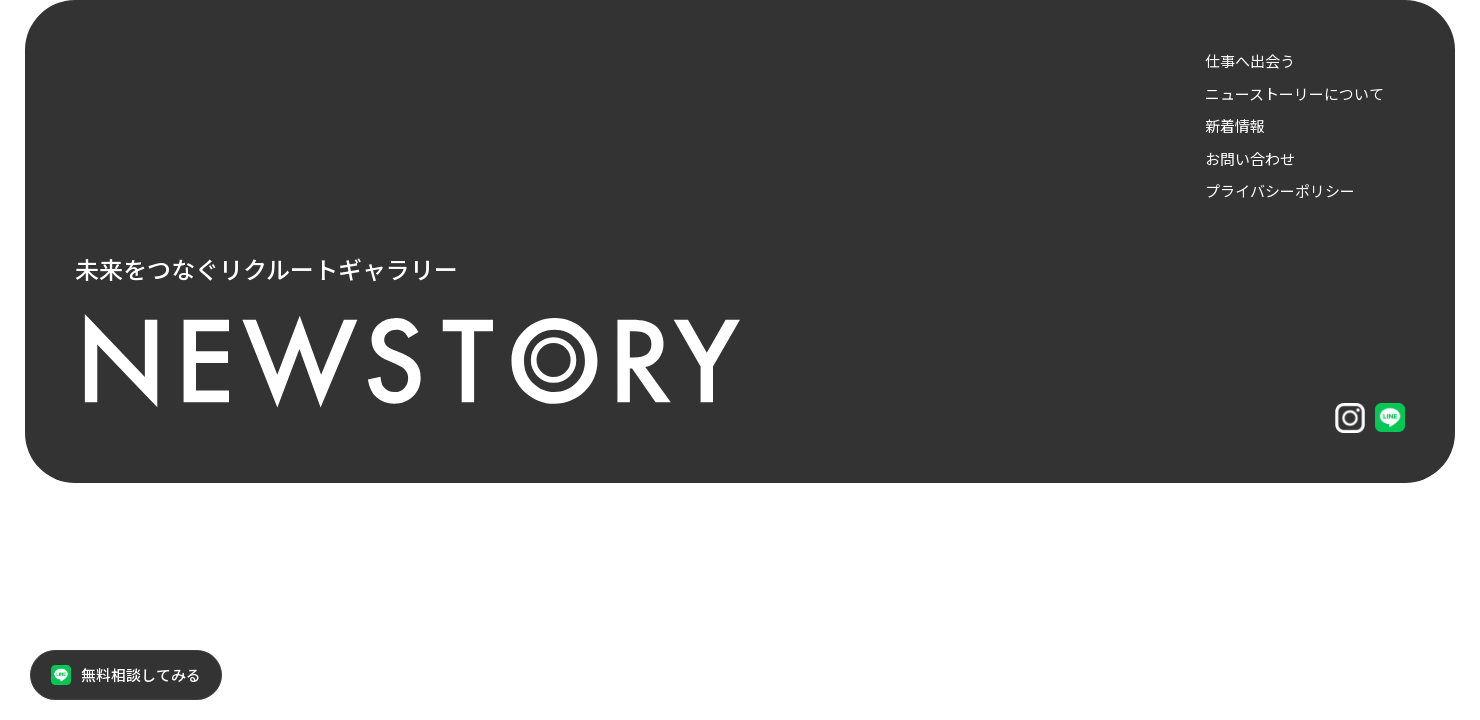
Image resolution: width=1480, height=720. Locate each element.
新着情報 (1235, 125)
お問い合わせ (1250, 158)
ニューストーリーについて (1294, 93)
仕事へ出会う (1250, 60)
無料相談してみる (126, 674)
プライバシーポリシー (1280, 190)
